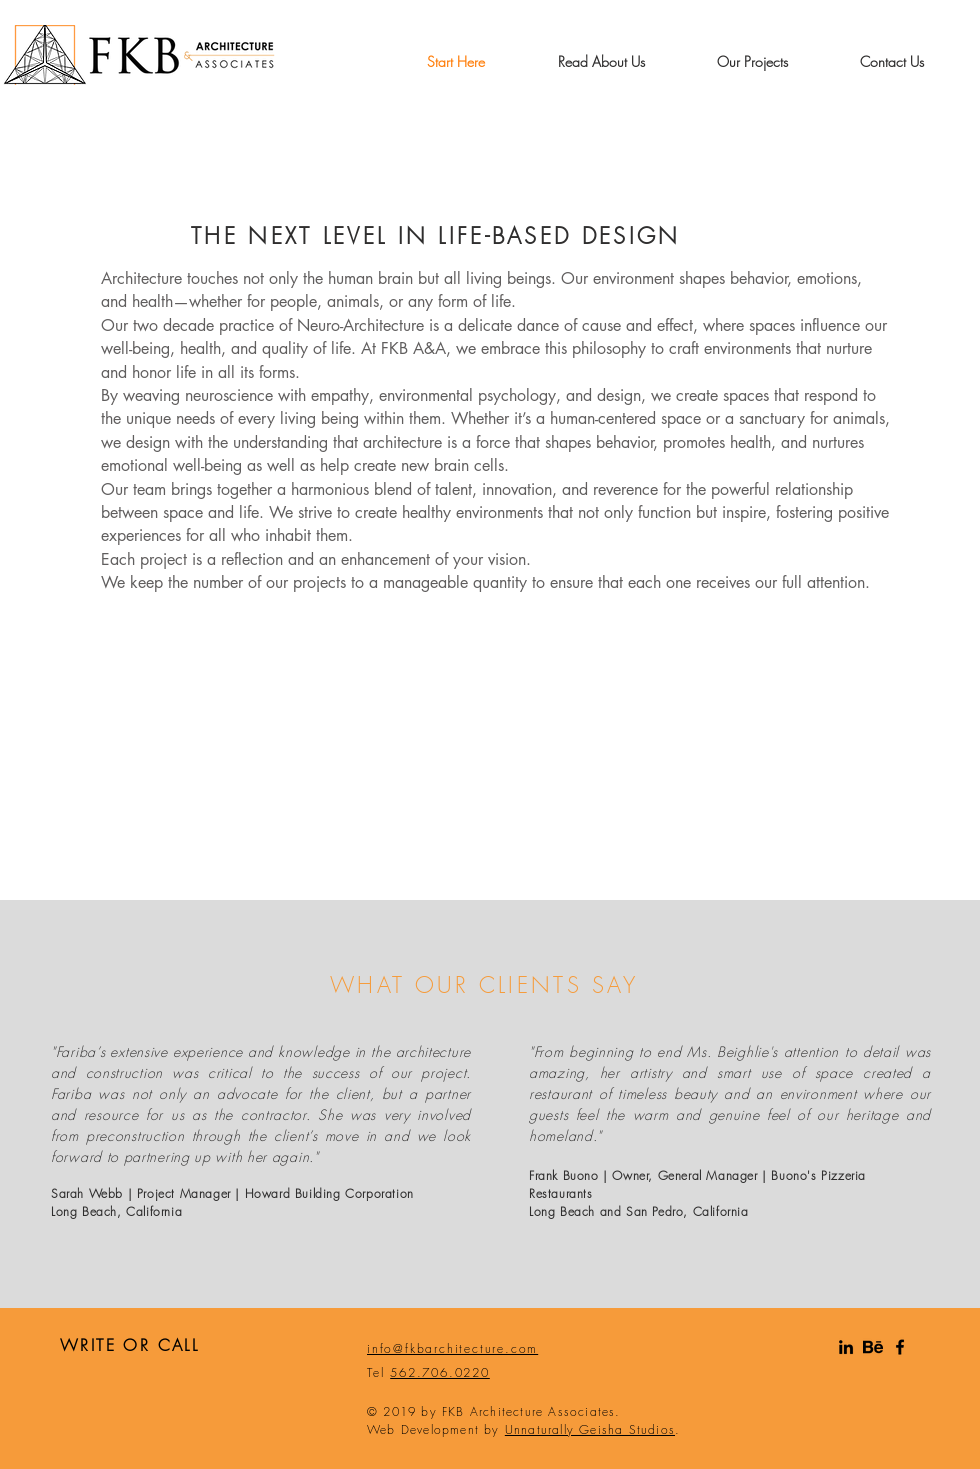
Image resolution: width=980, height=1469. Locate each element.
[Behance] (873, 1347)
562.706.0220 (440, 1372)
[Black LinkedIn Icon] (846, 1347)
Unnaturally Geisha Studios (590, 1429)
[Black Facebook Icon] (900, 1347)
